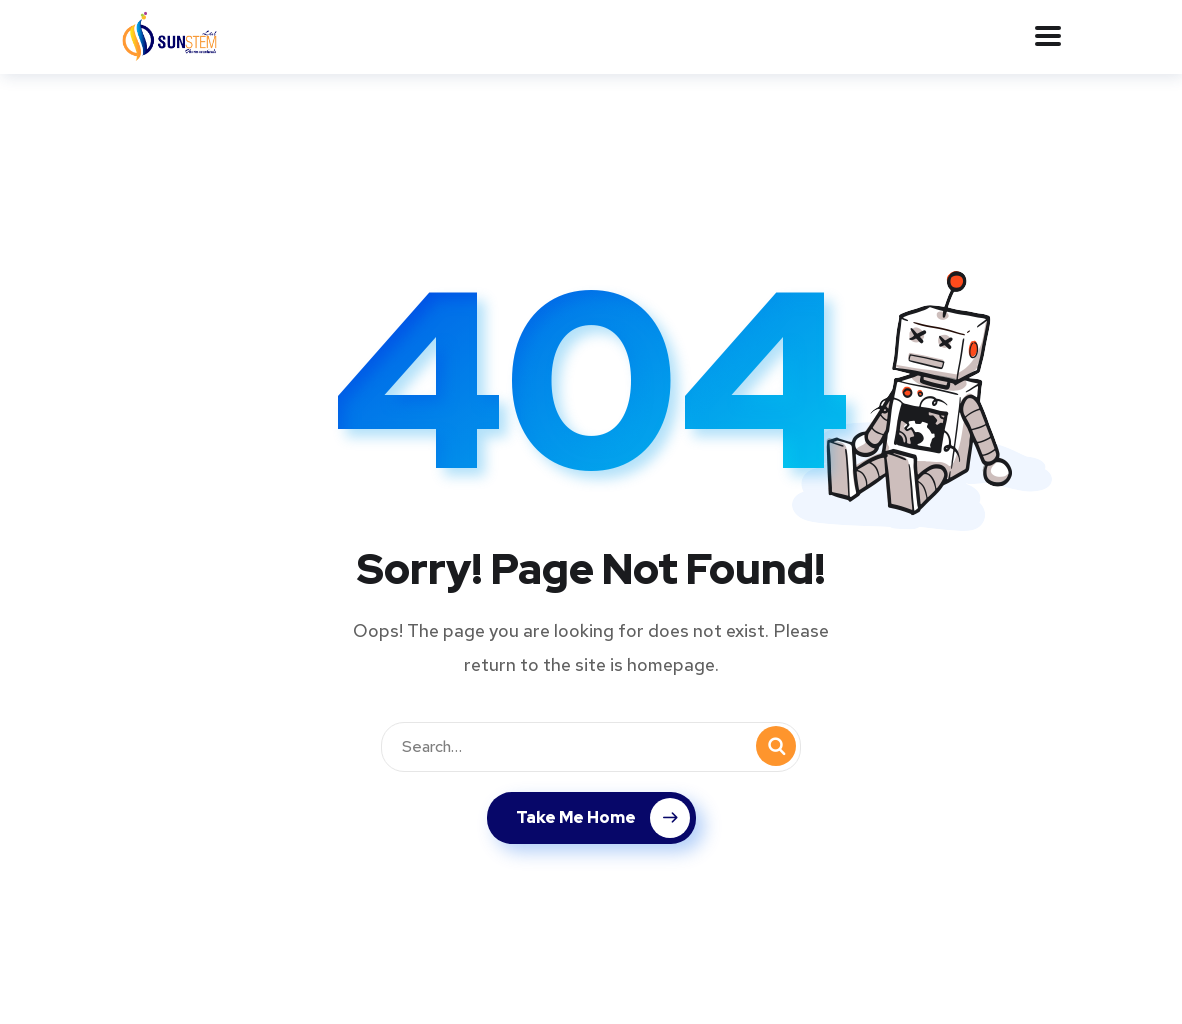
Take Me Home (603, 818)
